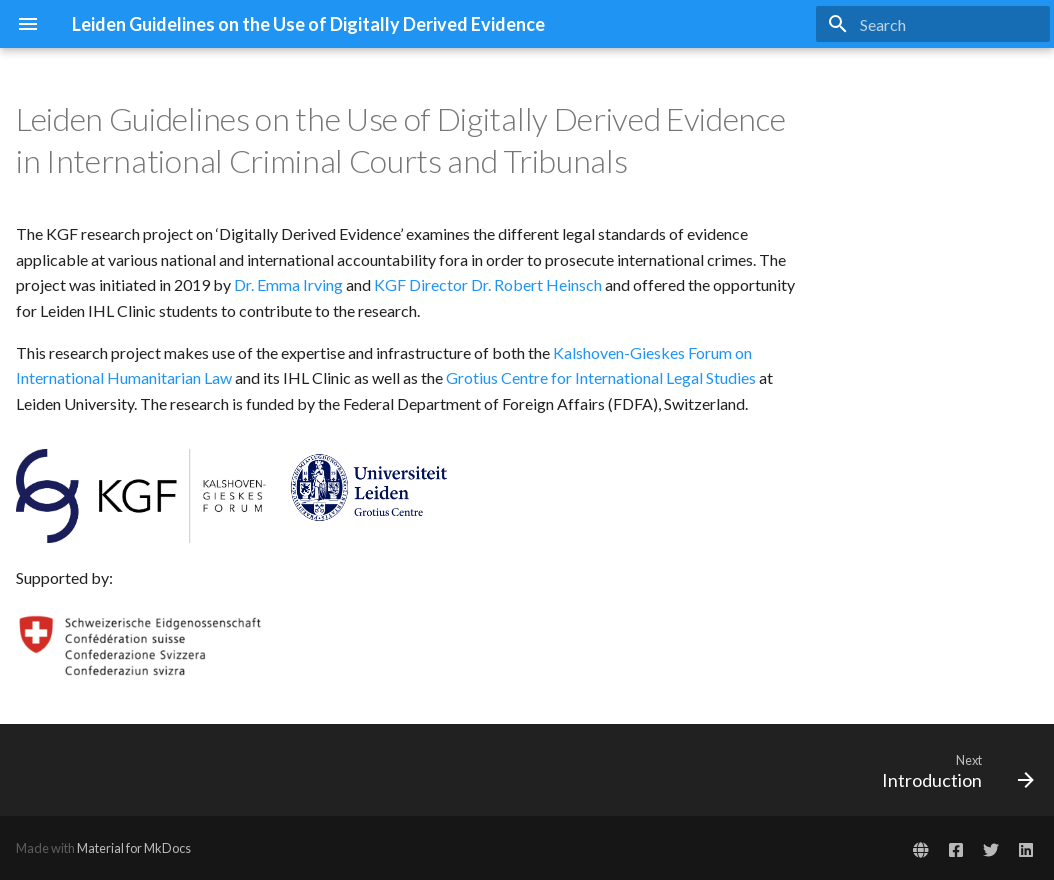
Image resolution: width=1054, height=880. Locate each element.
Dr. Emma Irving (288, 284)
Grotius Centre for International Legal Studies (601, 377)
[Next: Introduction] (951, 770)
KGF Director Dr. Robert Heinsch (488, 284)
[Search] (933, 24)
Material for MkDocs (134, 848)
